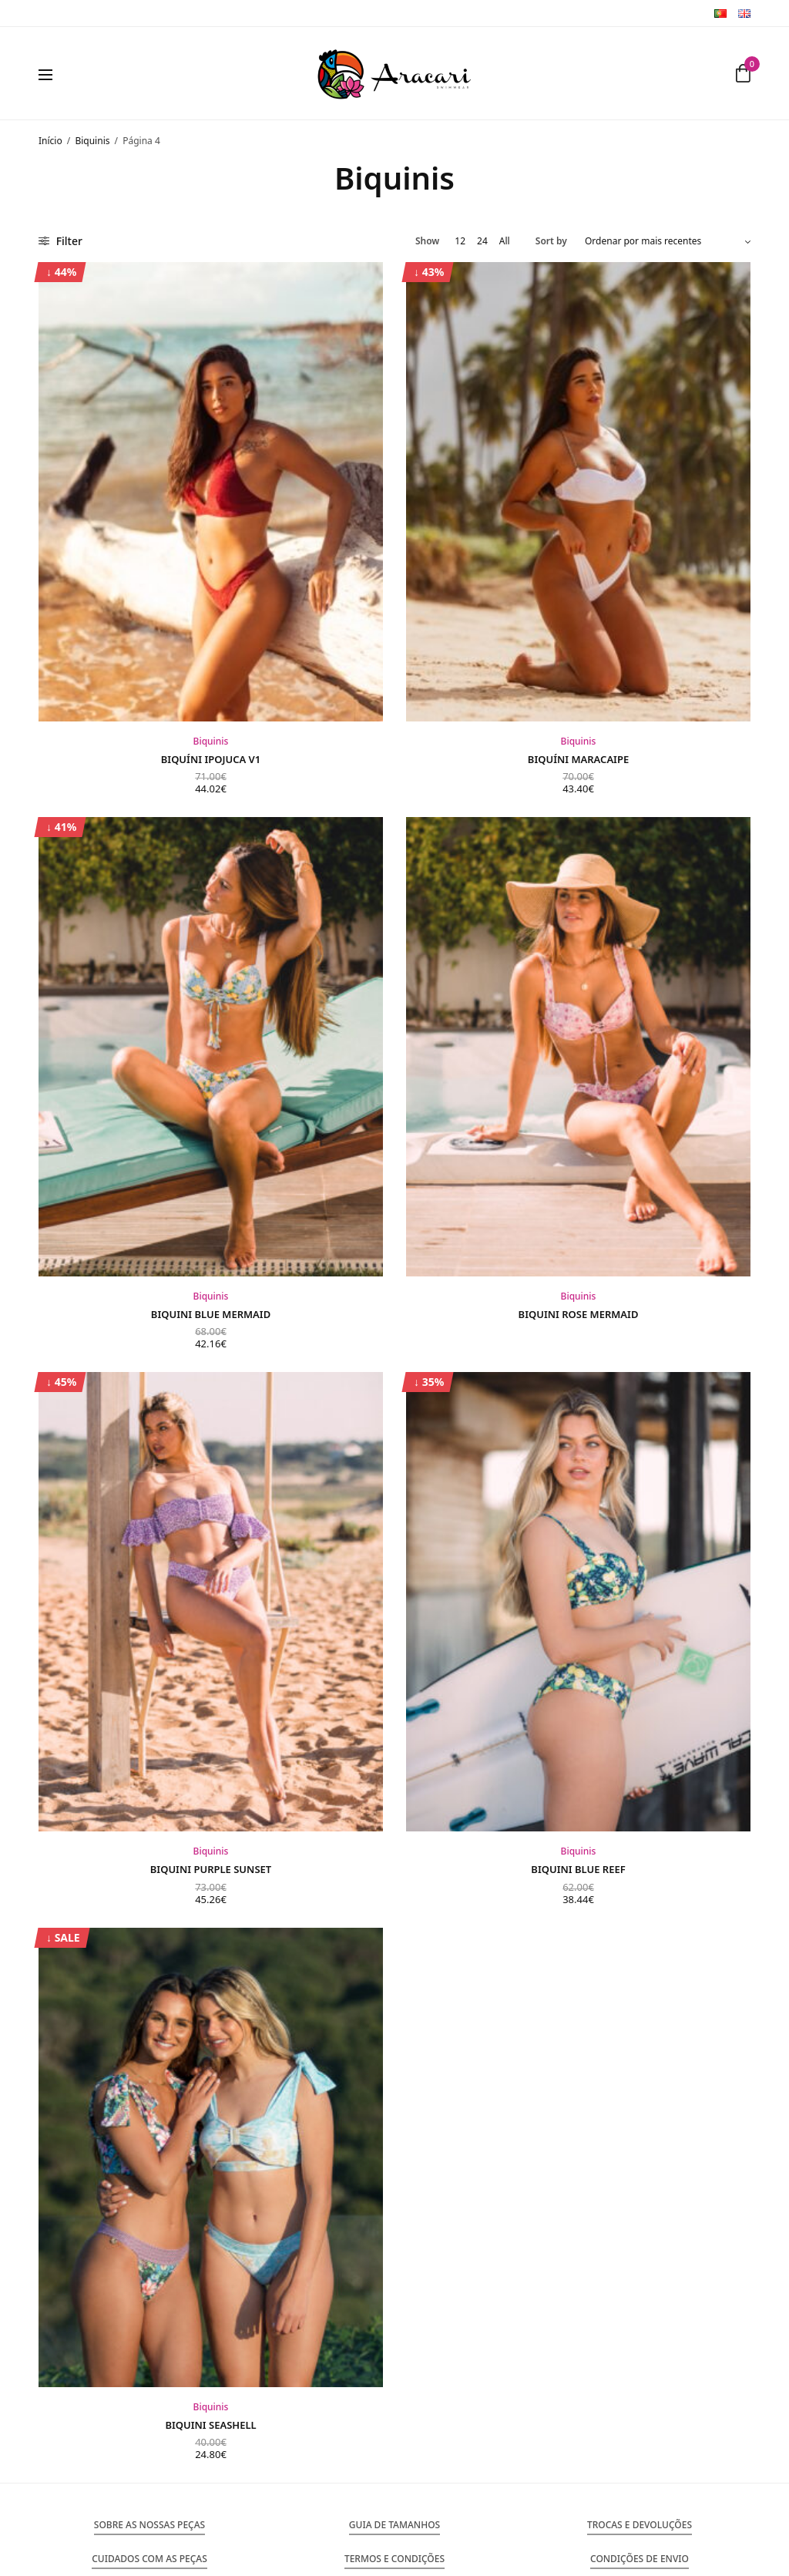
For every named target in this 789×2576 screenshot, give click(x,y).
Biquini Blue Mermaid (210, 1314)
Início (50, 140)
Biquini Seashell (210, 2425)
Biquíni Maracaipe (578, 759)
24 (482, 241)
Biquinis (92, 140)
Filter (60, 241)
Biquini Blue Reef (578, 1869)
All (504, 241)
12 (460, 241)
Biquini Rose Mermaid (579, 1314)
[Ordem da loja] (667, 241)
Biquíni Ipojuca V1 (210, 759)
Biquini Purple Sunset (210, 1869)
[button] (149, 2525)
